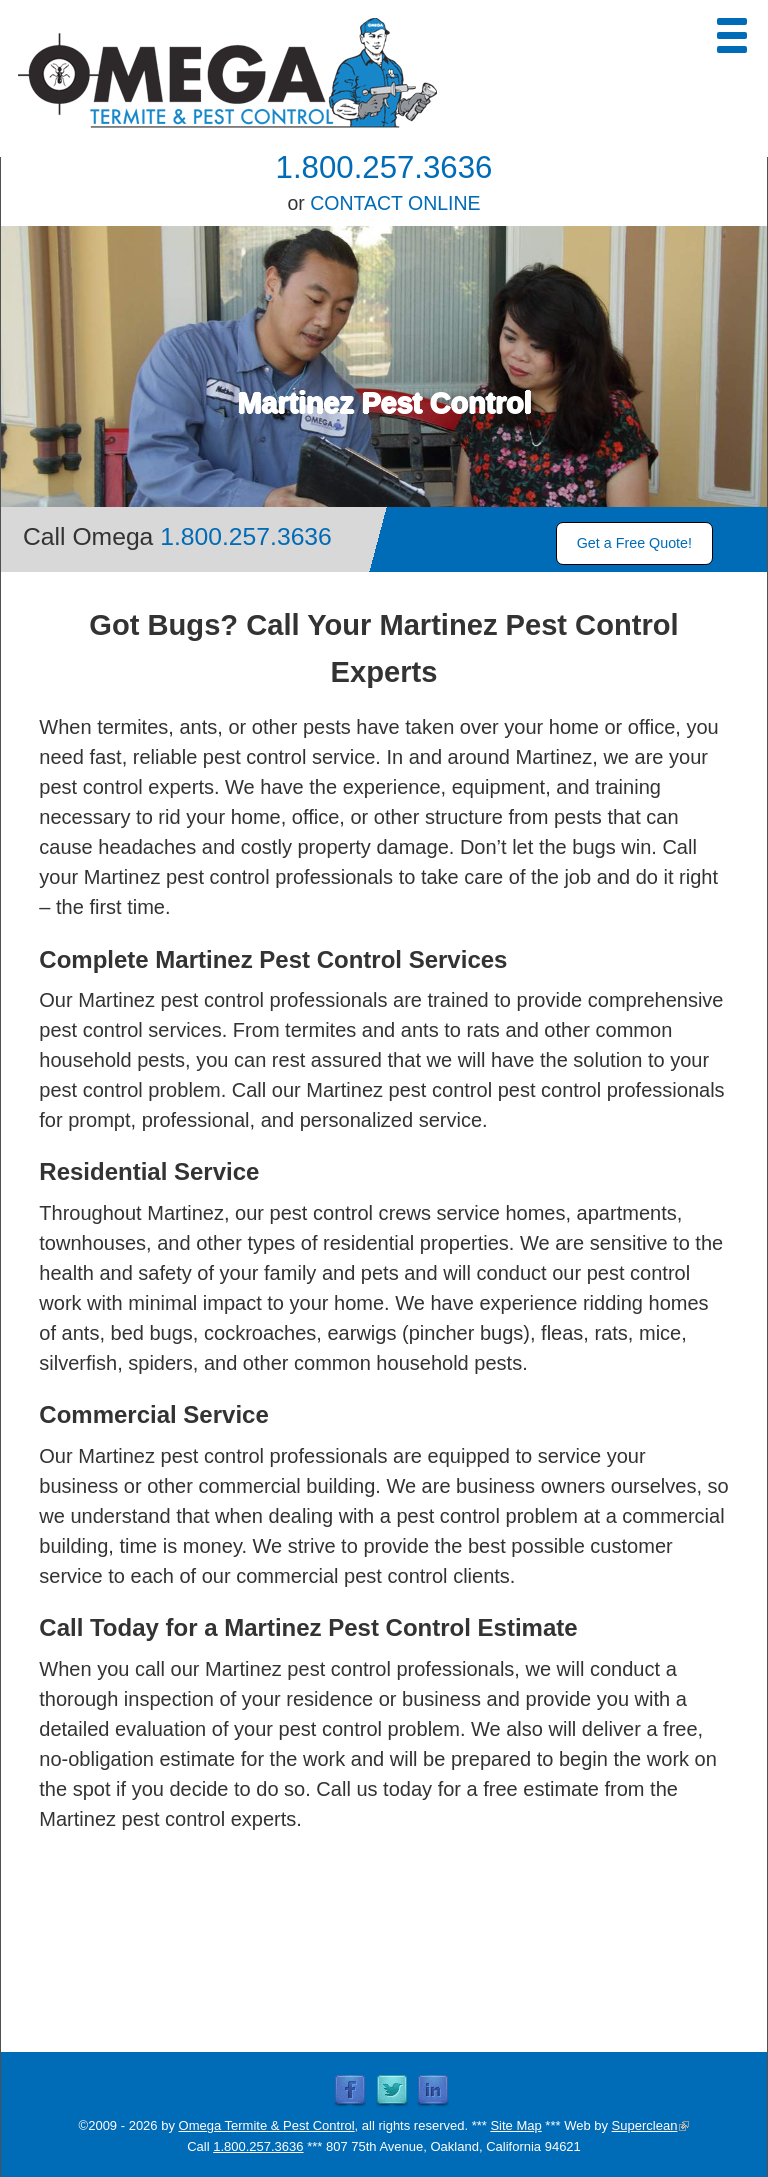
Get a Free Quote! (634, 543)
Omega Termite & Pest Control (267, 2125)
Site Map (515, 2125)
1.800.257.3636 (384, 167)
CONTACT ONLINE (395, 203)
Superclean (651, 2125)
